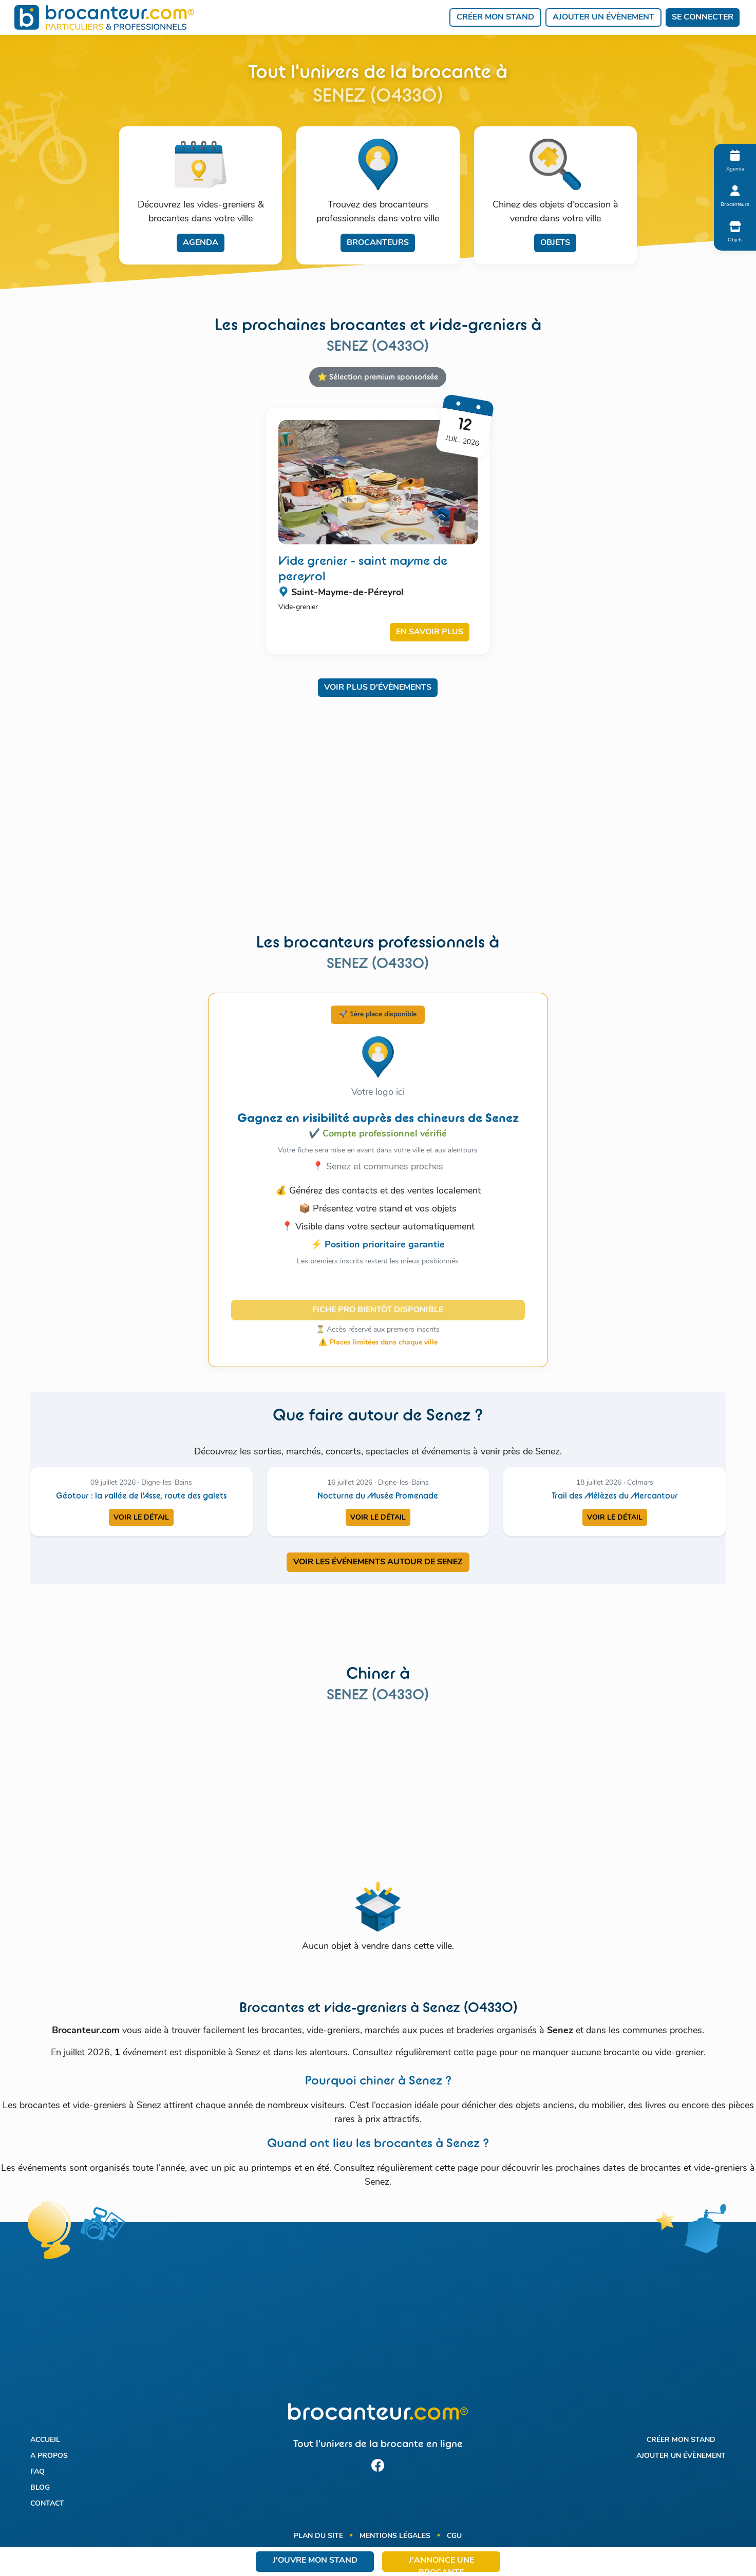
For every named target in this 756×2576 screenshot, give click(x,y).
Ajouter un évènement (603, 17)
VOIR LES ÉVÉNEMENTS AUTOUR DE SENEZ (378, 1562)
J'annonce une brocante (441, 2564)
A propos (49, 2456)
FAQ (37, 2472)
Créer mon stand (495, 17)
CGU (454, 2536)
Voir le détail (141, 1518)
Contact (47, 2504)
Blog (40, 2488)
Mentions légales (395, 2536)
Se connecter (702, 17)
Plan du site (318, 2536)
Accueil (45, 2440)
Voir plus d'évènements (377, 688)
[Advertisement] (378, 822)
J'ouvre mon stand (315, 2560)
